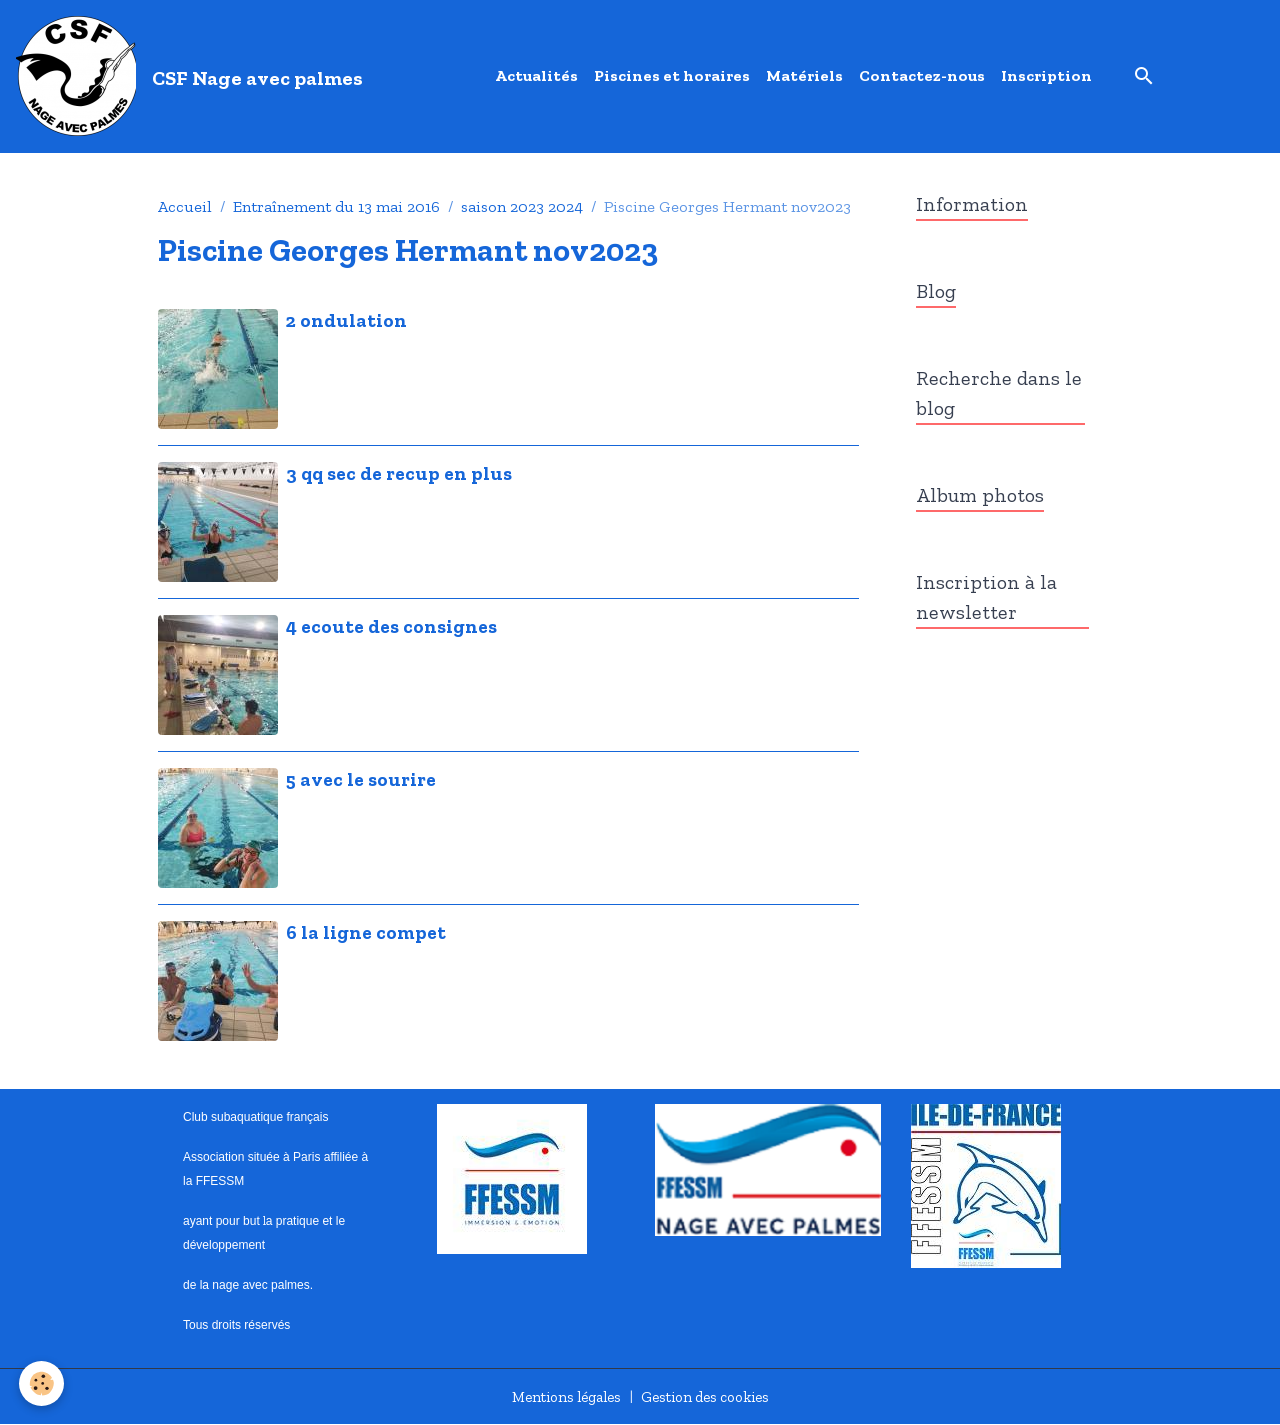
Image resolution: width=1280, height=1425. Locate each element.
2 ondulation (346, 320)
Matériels (804, 75)
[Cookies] (42, 1383)
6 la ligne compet (366, 932)
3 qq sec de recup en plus (399, 473)
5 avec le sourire (361, 779)
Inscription (1046, 75)
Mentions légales (558, 1396)
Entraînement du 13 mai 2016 (336, 206)
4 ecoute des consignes (391, 626)
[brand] (193, 76)
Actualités (536, 75)
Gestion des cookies (710, 1396)
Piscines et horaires (672, 75)
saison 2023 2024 (522, 206)
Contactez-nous (922, 75)
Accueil (185, 206)
